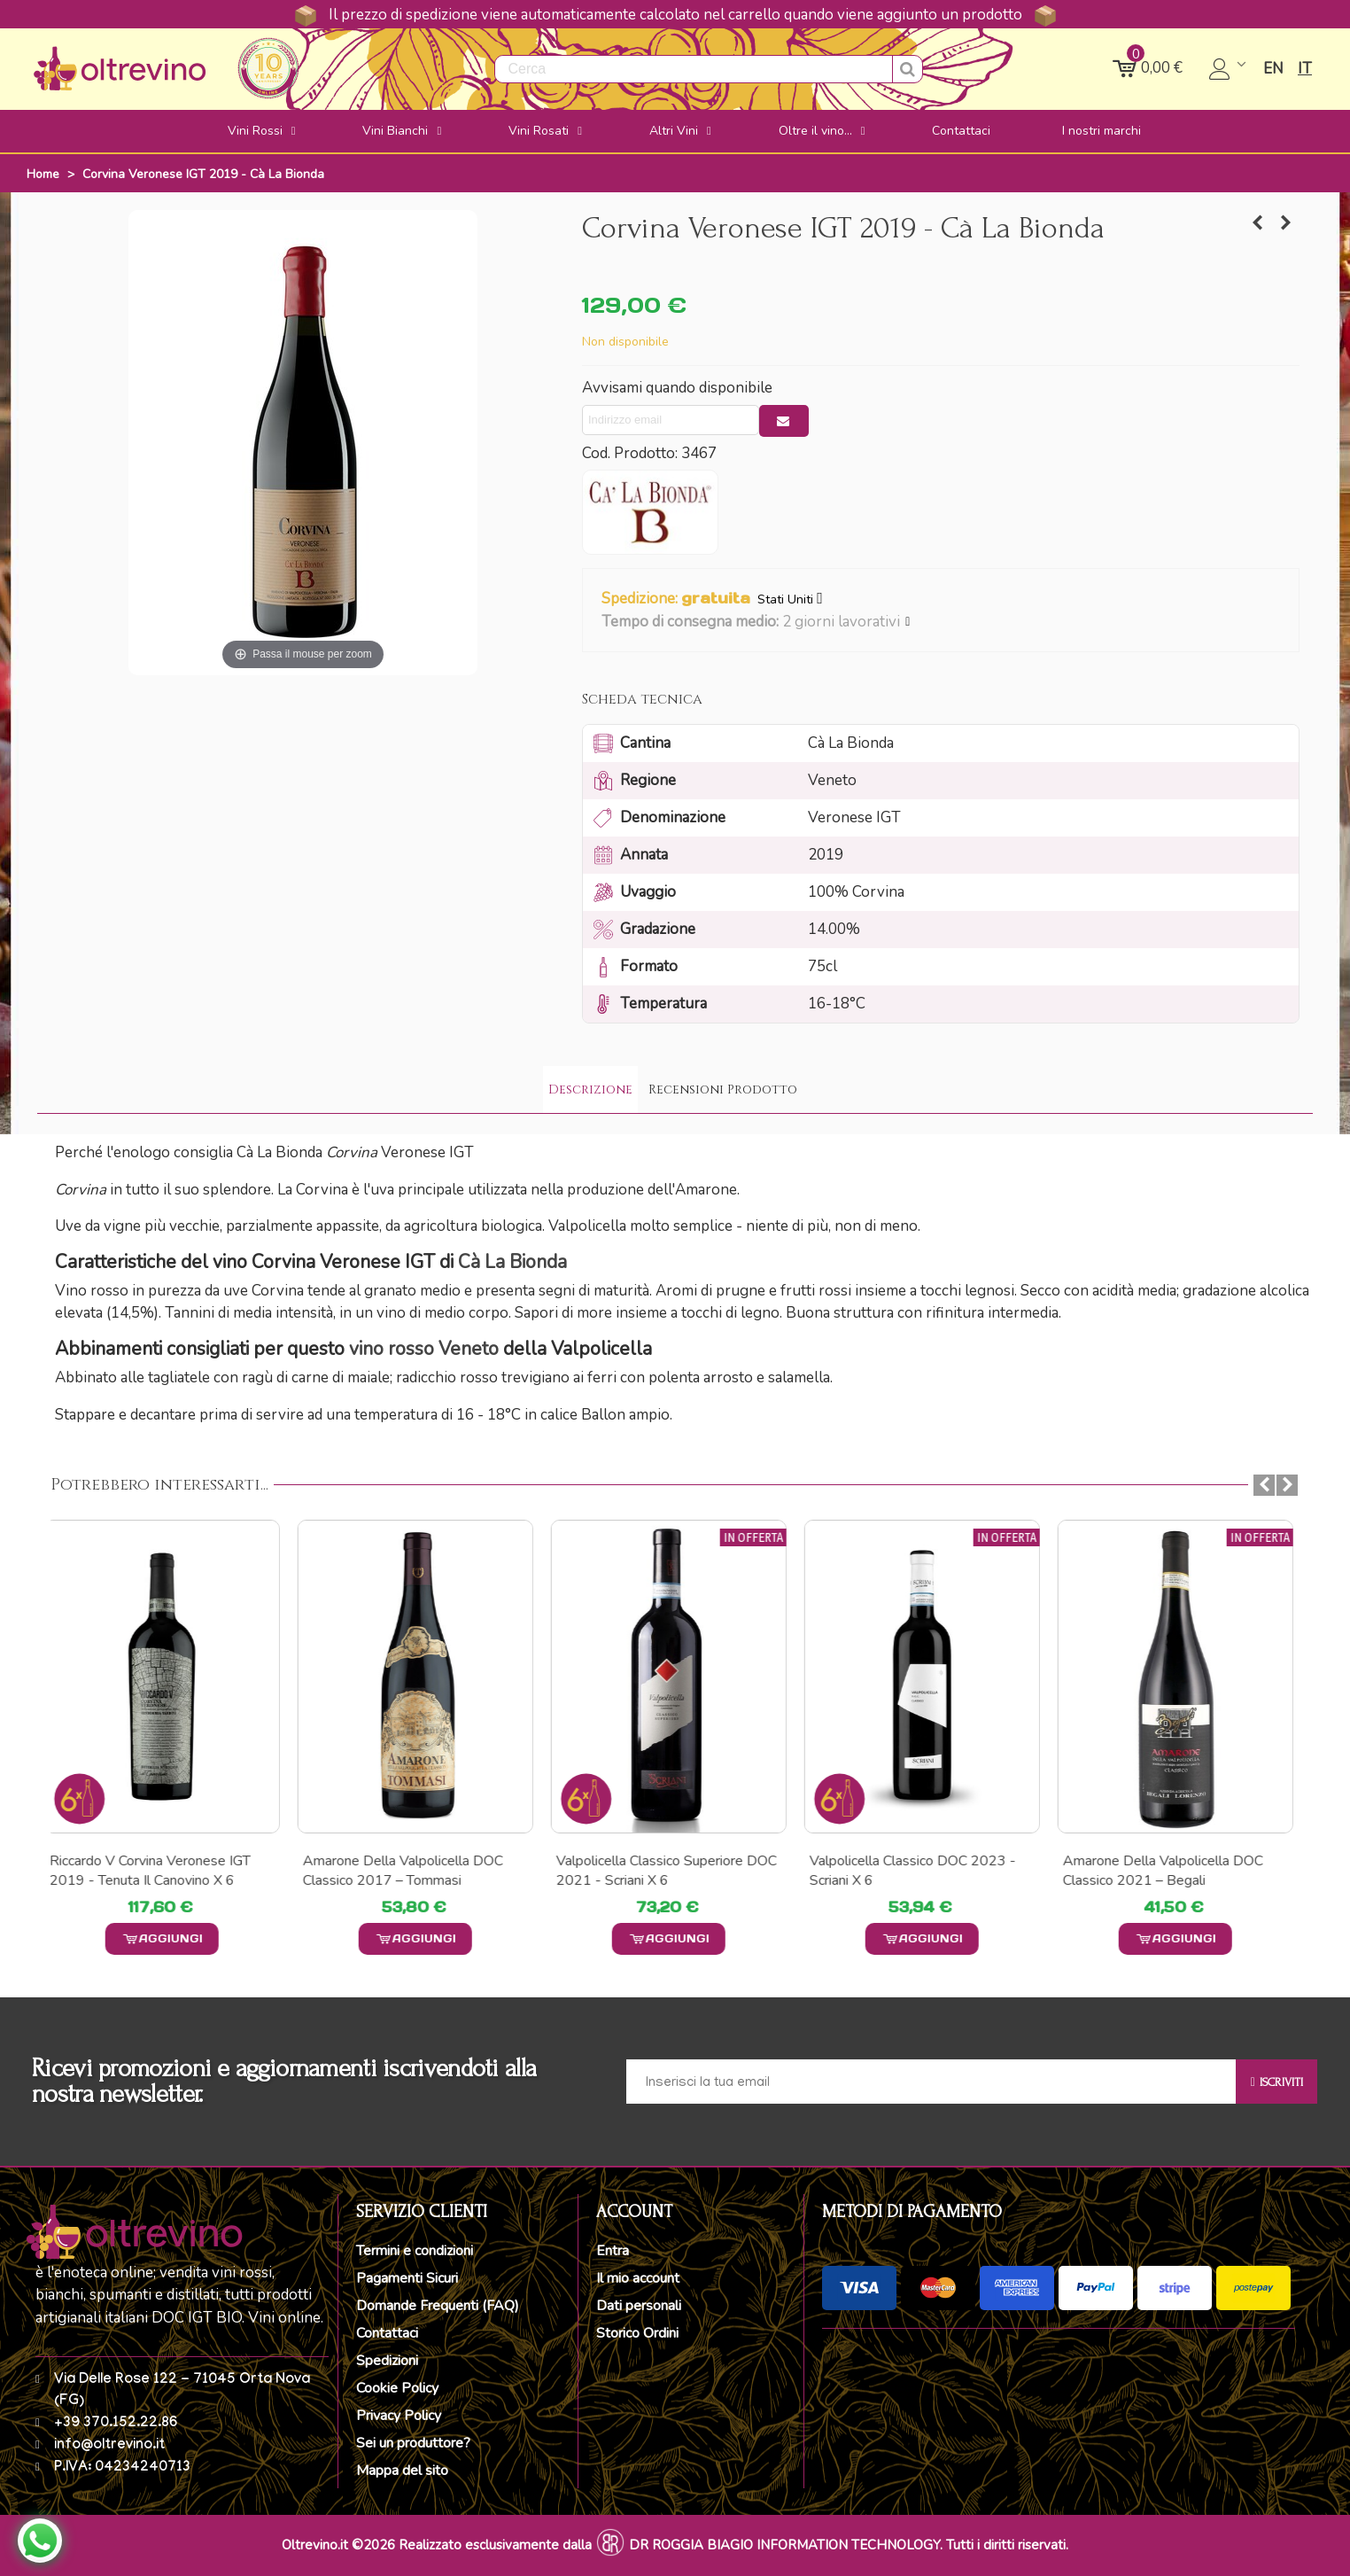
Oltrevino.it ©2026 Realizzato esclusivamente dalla (437, 2545)
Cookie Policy (397, 2388)
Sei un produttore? (413, 2443)
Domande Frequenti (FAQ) (437, 2305)
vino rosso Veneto (424, 1348)
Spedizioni (387, 2360)
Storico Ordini (637, 2333)
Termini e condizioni (414, 2251)
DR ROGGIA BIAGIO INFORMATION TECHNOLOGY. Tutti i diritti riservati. (848, 2545)
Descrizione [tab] (590, 1089)
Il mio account (637, 2278)
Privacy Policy (398, 2415)
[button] (908, 622)
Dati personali (638, 2305)
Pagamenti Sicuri (407, 2278)
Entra (612, 2251)
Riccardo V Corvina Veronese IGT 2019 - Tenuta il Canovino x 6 (156, 1870)
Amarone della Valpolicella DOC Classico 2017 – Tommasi (409, 1870)
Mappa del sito (402, 2470)
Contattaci (387, 2333)
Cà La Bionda (512, 1261)
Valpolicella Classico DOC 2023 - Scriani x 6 (919, 1870)
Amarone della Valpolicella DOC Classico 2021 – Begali (1169, 1870)
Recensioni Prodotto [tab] (722, 1089)
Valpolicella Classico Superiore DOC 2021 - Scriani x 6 (672, 1870)
